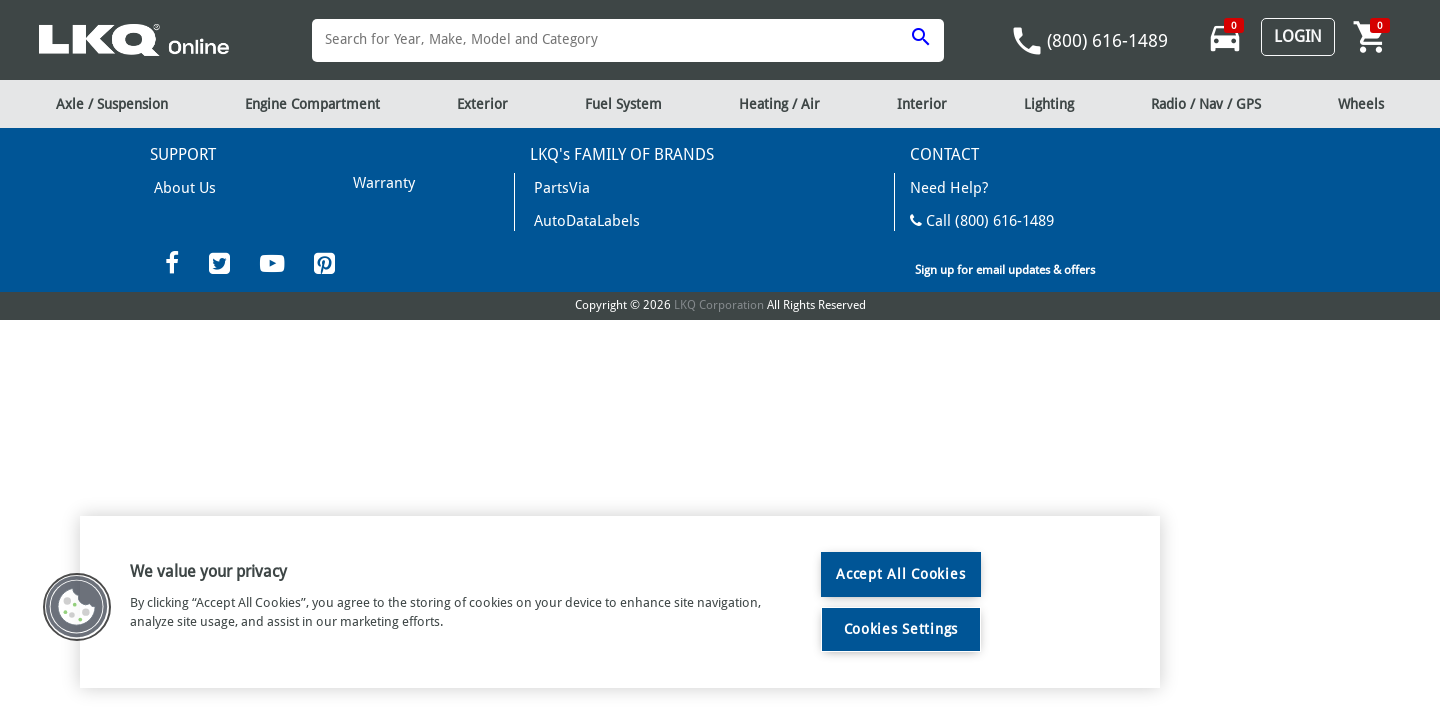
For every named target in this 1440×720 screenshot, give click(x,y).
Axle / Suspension (112, 104)
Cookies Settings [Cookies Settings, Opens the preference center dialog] (901, 629)
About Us (178, 186)
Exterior (482, 104)
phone (1027, 41)
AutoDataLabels (577, 215)
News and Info (574, 245)
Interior (922, 104)
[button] (77, 607)
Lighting (1049, 104)
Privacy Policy (386, 270)
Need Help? (943, 186)
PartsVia (554, 186)
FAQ (163, 245)
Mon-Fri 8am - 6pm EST (984, 245)
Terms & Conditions (406, 211)
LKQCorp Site (950, 304)
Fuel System (623, 104)
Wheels (1361, 104)
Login (1298, 36)
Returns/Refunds (398, 240)
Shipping (374, 181)
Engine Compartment (312, 104)
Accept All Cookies (900, 574)
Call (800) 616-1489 (971, 215)
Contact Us (949, 274)
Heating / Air (779, 104)
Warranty (178, 215)
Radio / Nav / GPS (1206, 104)
